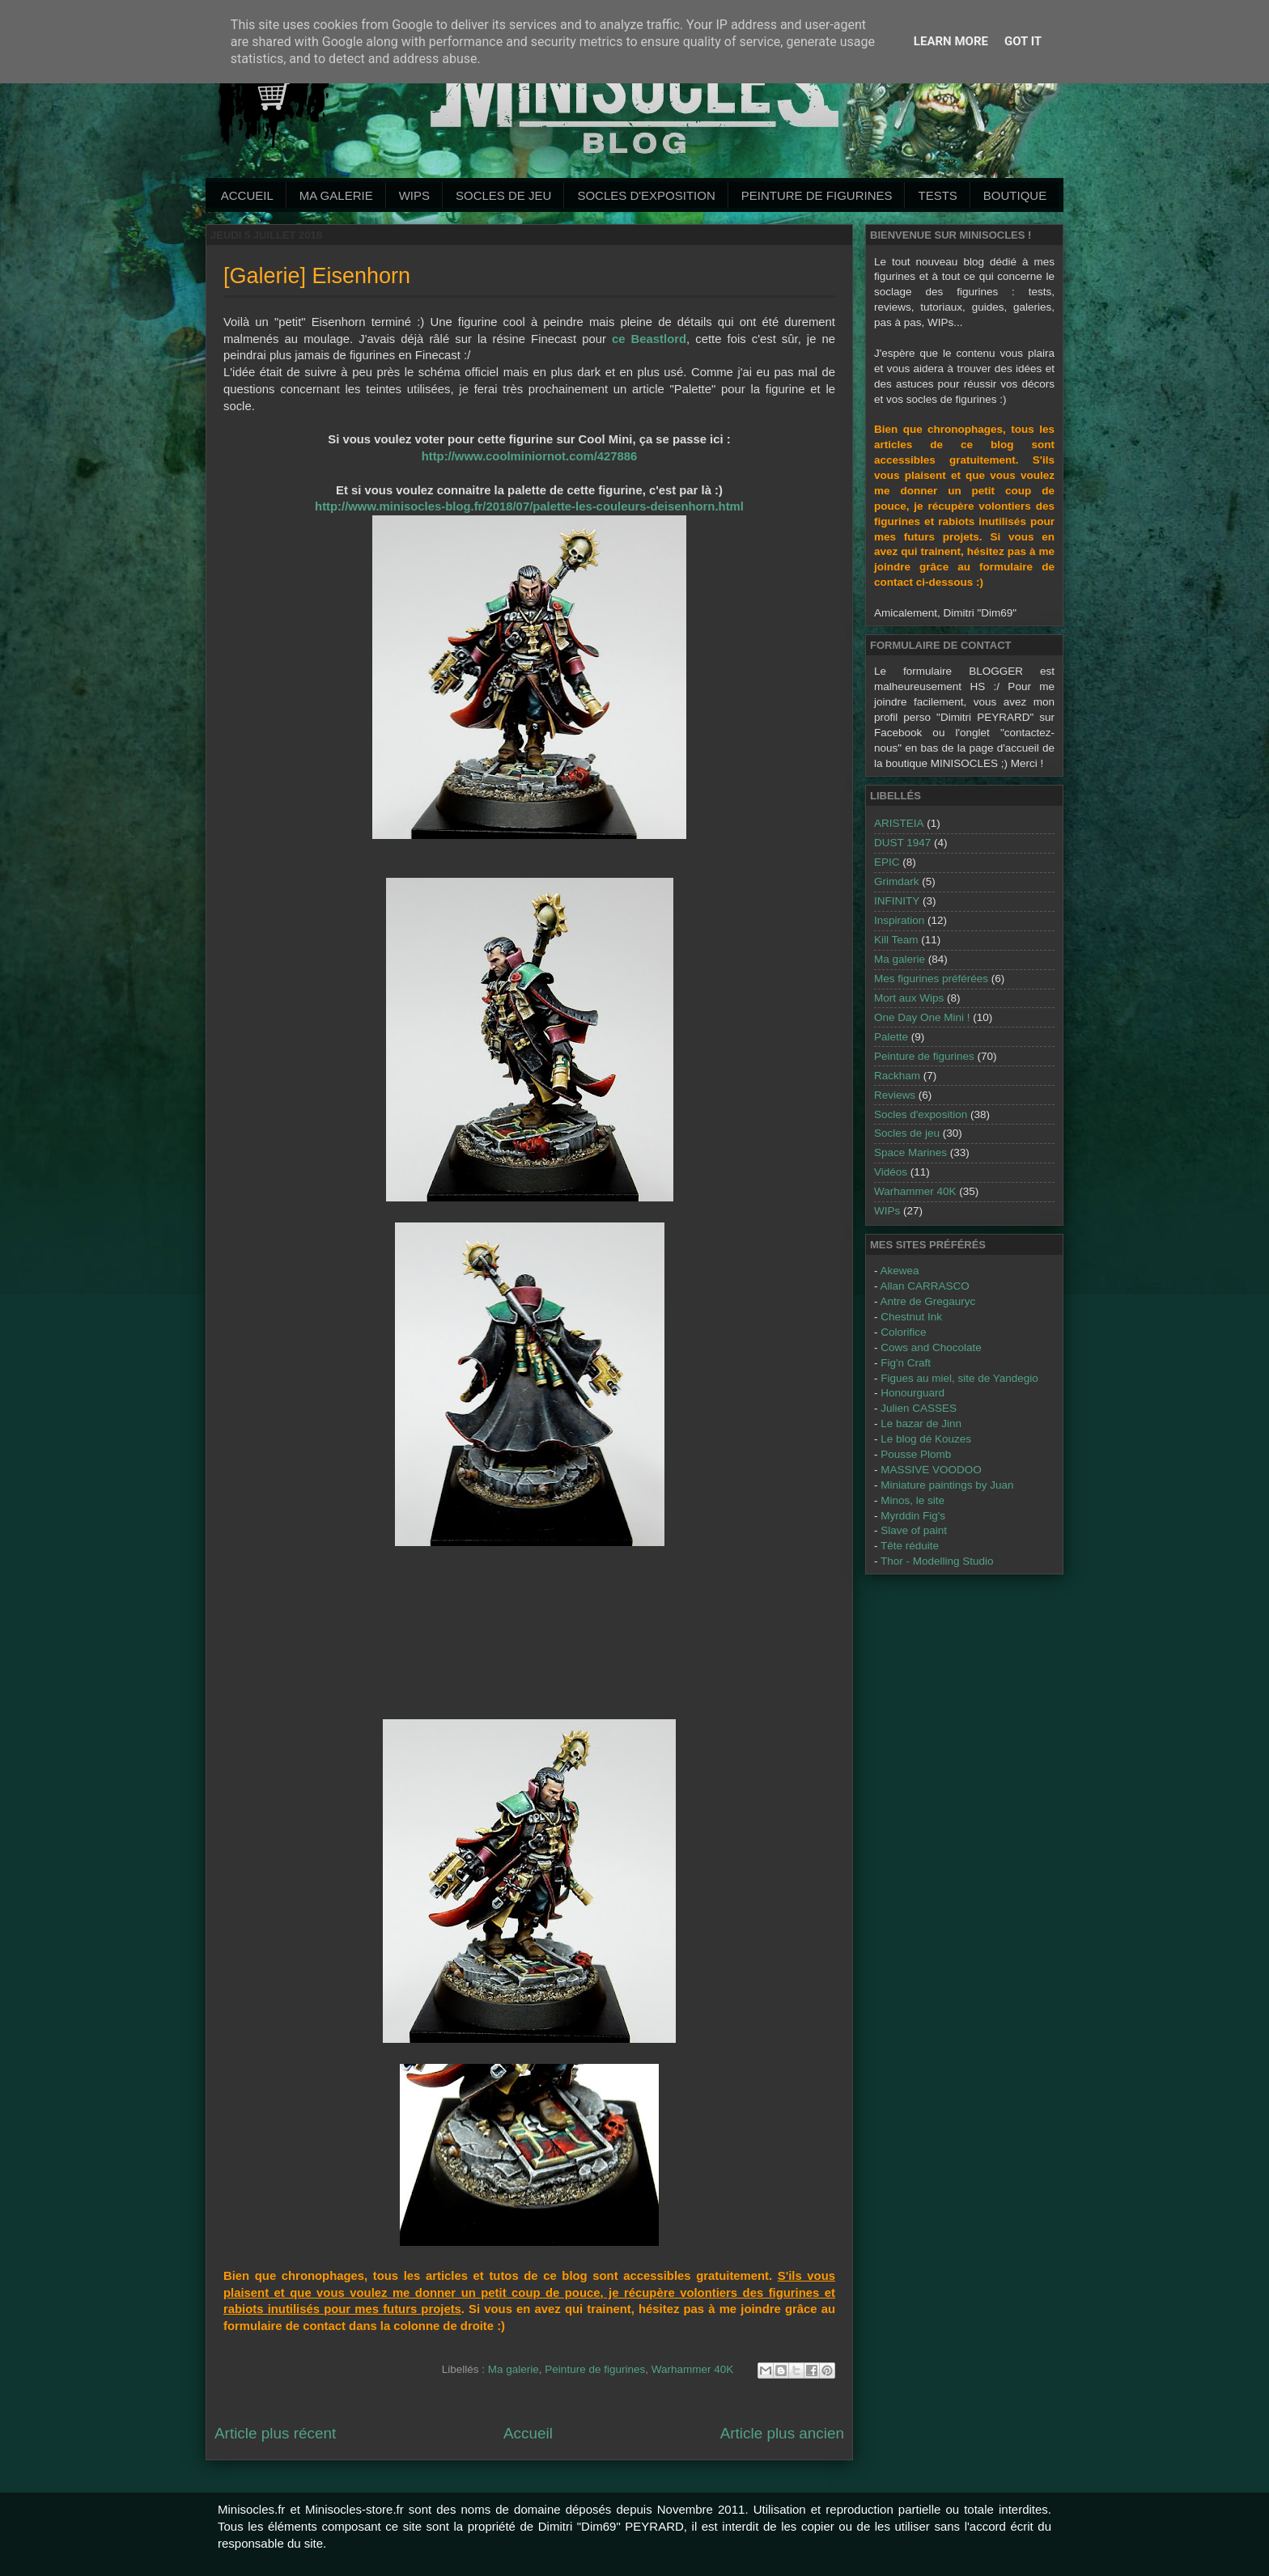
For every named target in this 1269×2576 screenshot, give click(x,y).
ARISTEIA (899, 823)
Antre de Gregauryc (928, 1301)
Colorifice (903, 1332)
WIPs (414, 195)
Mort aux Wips (909, 998)
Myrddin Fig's (913, 1516)
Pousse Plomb (916, 1454)
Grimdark (896, 881)
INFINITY (896, 901)
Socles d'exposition (646, 195)
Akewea (900, 1271)
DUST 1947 (902, 843)
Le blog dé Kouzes (926, 1439)
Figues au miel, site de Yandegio (959, 1378)
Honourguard (912, 1393)
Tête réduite (910, 1546)
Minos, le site (912, 1500)
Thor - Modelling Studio (937, 1561)
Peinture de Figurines (817, 195)
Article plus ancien (782, 2433)
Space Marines (910, 1152)
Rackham (897, 1076)
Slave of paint (914, 1530)
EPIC (887, 862)
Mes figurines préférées (931, 978)
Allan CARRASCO (925, 1286)
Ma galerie (336, 195)
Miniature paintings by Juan (947, 1485)
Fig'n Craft (906, 1363)
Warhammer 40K (692, 2369)
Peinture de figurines (595, 2369)
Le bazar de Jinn (921, 1423)
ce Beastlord (649, 339)
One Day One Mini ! (922, 1017)
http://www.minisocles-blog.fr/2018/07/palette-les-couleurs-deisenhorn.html (529, 506)
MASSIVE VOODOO (931, 1470)
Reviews (894, 1095)
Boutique (1014, 195)
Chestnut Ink (911, 1317)
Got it (1023, 41)
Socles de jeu (503, 195)
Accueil (247, 195)
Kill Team (896, 940)
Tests (937, 195)
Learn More (951, 41)
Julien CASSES (919, 1408)
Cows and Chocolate (931, 1347)
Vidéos (890, 1172)
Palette (891, 1037)
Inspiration (899, 920)
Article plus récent (275, 2433)
